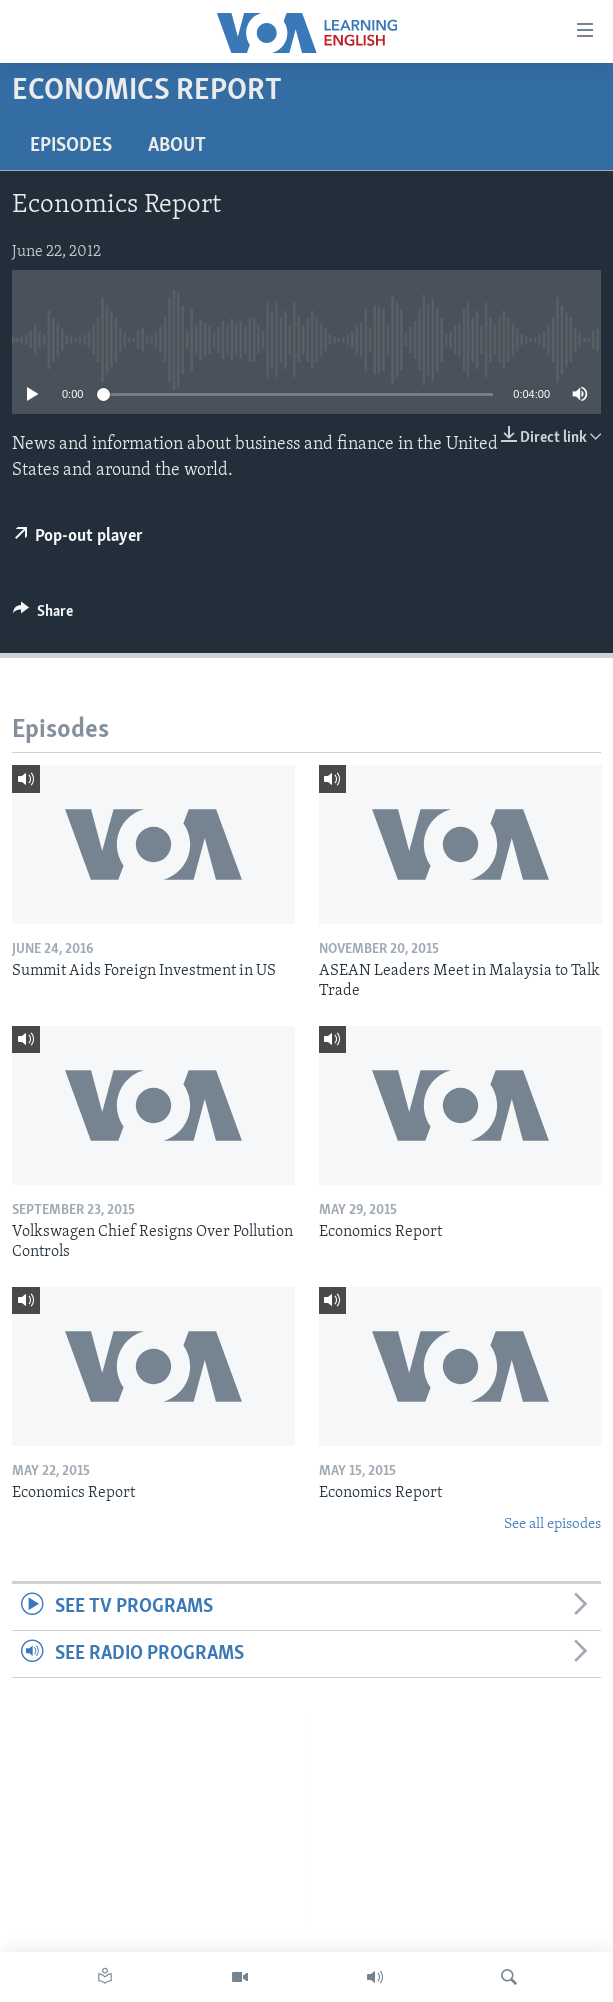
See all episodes (552, 1524)
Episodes (71, 146)
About (177, 146)
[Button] (43, 616)
